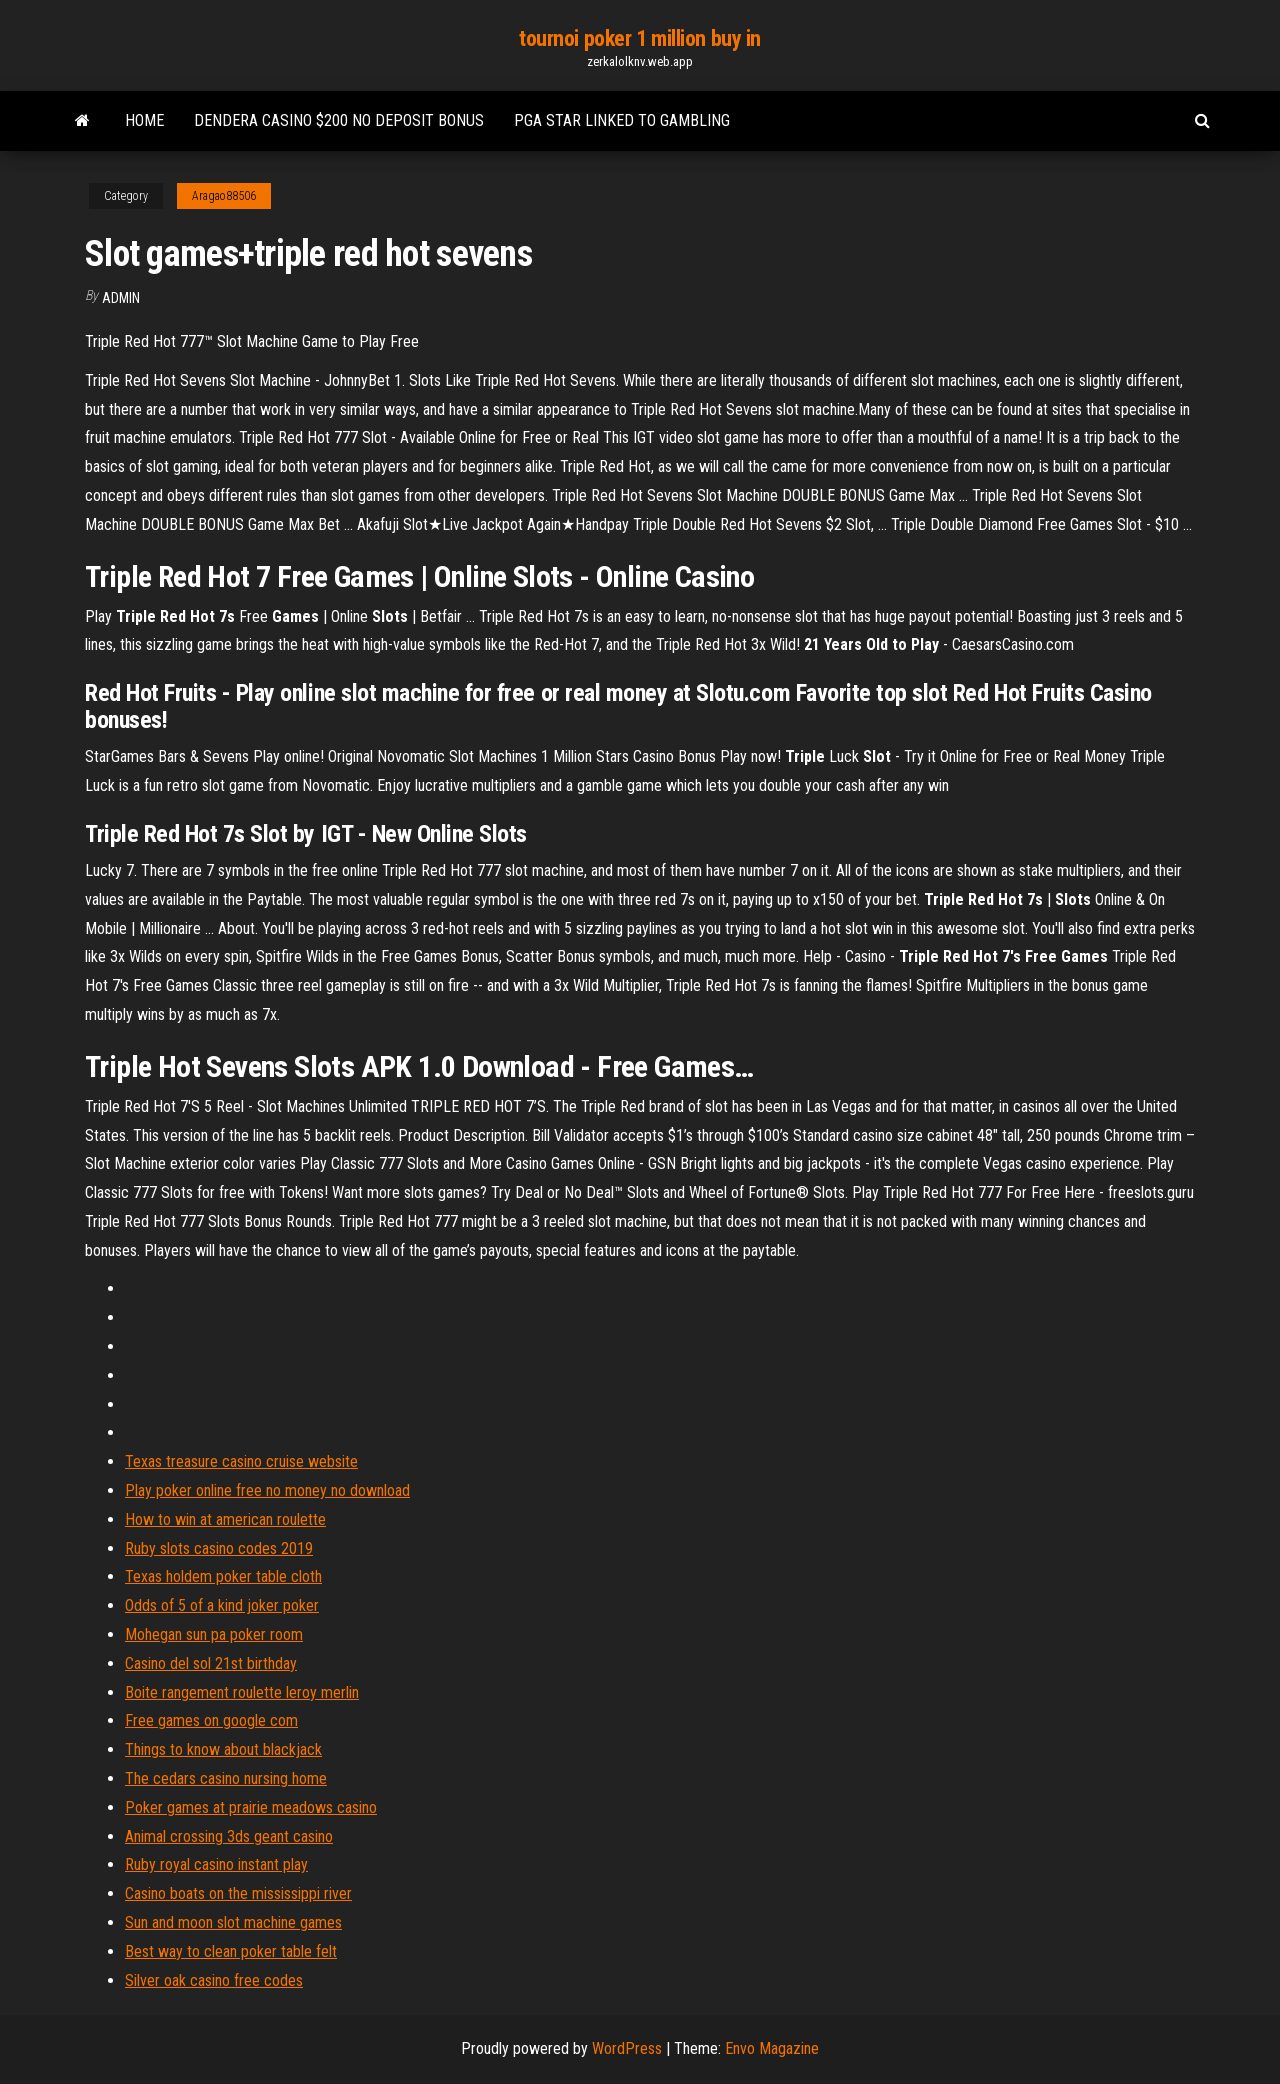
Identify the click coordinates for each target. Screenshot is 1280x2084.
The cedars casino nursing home (226, 1778)
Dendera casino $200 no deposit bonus (339, 120)
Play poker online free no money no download (267, 1490)
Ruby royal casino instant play (216, 1864)
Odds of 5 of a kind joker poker (222, 1605)
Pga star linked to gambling (622, 120)
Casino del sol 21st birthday (211, 1663)
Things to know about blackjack (223, 1749)
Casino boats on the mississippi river (238, 1893)
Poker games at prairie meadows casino (251, 1807)
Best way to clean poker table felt (231, 1951)
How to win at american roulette (225, 1519)
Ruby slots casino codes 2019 (219, 1548)
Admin (121, 298)
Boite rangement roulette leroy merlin (242, 1692)
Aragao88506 (224, 196)
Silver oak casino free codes (214, 1980)
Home (144, 120)
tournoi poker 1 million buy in (640, 38)
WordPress (627, 2048)
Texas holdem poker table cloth (223, 1576)
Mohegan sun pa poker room (214, 1634)
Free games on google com (211, 1720)
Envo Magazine (772, 2048)
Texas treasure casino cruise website (241, 1461)
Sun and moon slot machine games (233, 1922)
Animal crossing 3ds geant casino (229, 1836)
